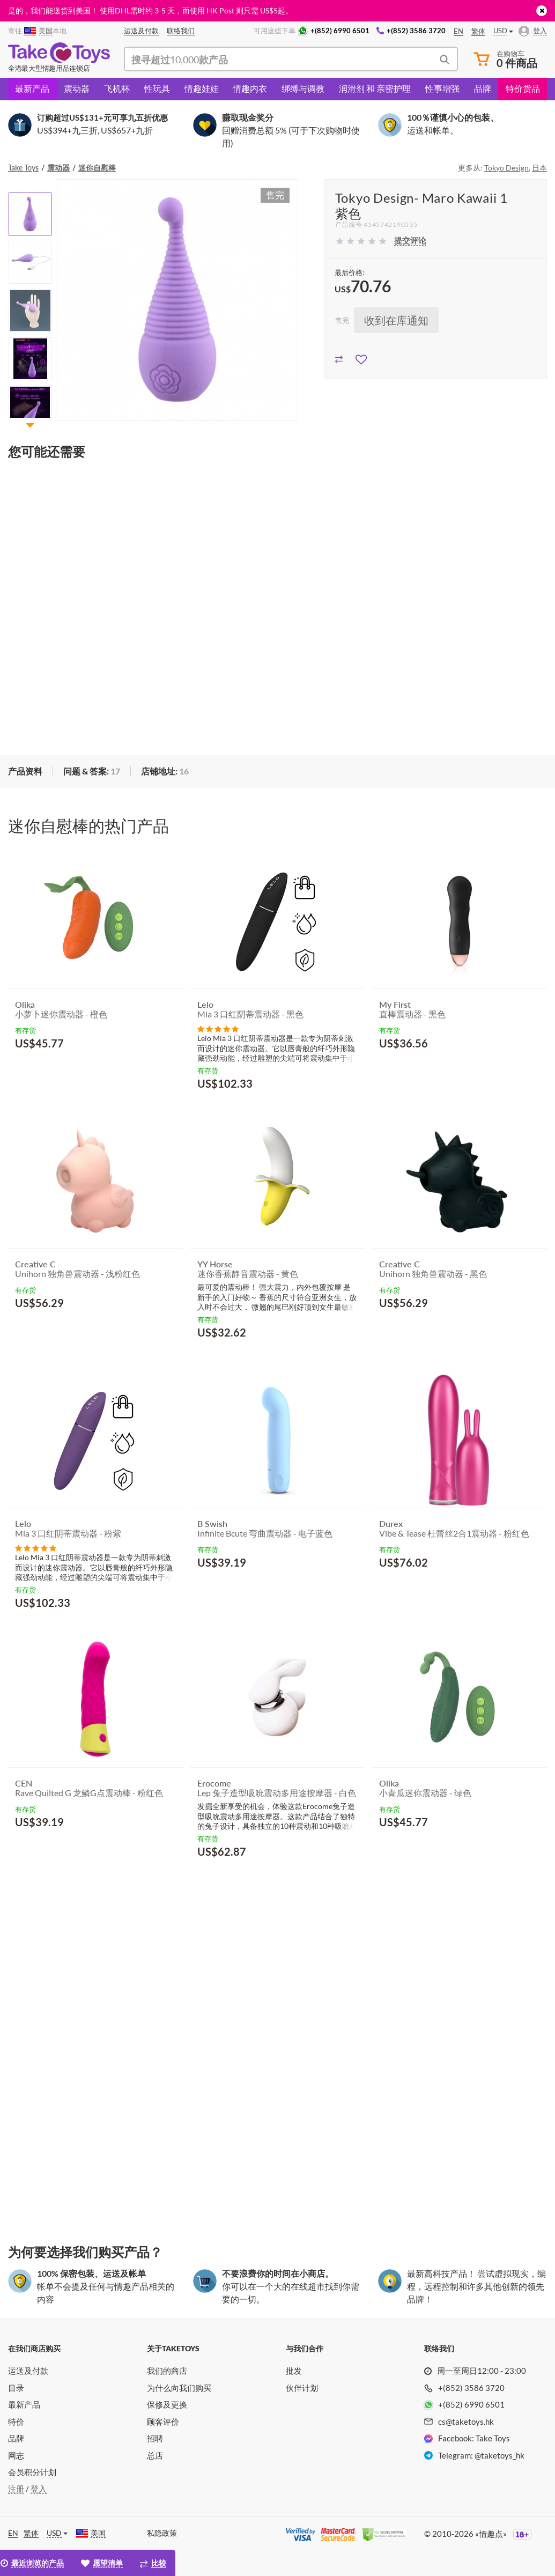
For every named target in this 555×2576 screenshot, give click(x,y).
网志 (16, 2455)
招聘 (155, 2438)
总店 (155, 2455)
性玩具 (157, 88)
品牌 (482, 88)
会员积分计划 (32, 2472)
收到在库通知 (396, 320)
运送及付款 (28, 2370)
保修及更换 (167, 2404)
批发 (294, 2370)
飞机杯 (117, 88)
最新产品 (32, 88)
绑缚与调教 (303, 88)
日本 (539, 167)
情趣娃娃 (201, 88)
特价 (16, 2421)
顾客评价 (163, 2421)
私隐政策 (162, 2532)
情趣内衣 (250, 88)
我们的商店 (167, 2370)
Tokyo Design (506, 167)
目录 (16, 2388)
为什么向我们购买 (179, 2388)
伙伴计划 (302, 2388)
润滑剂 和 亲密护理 (375, 88)
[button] (30, 424)
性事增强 (442, 88)
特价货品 (523, 88)
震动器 (77, 88)
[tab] (91, 771)
